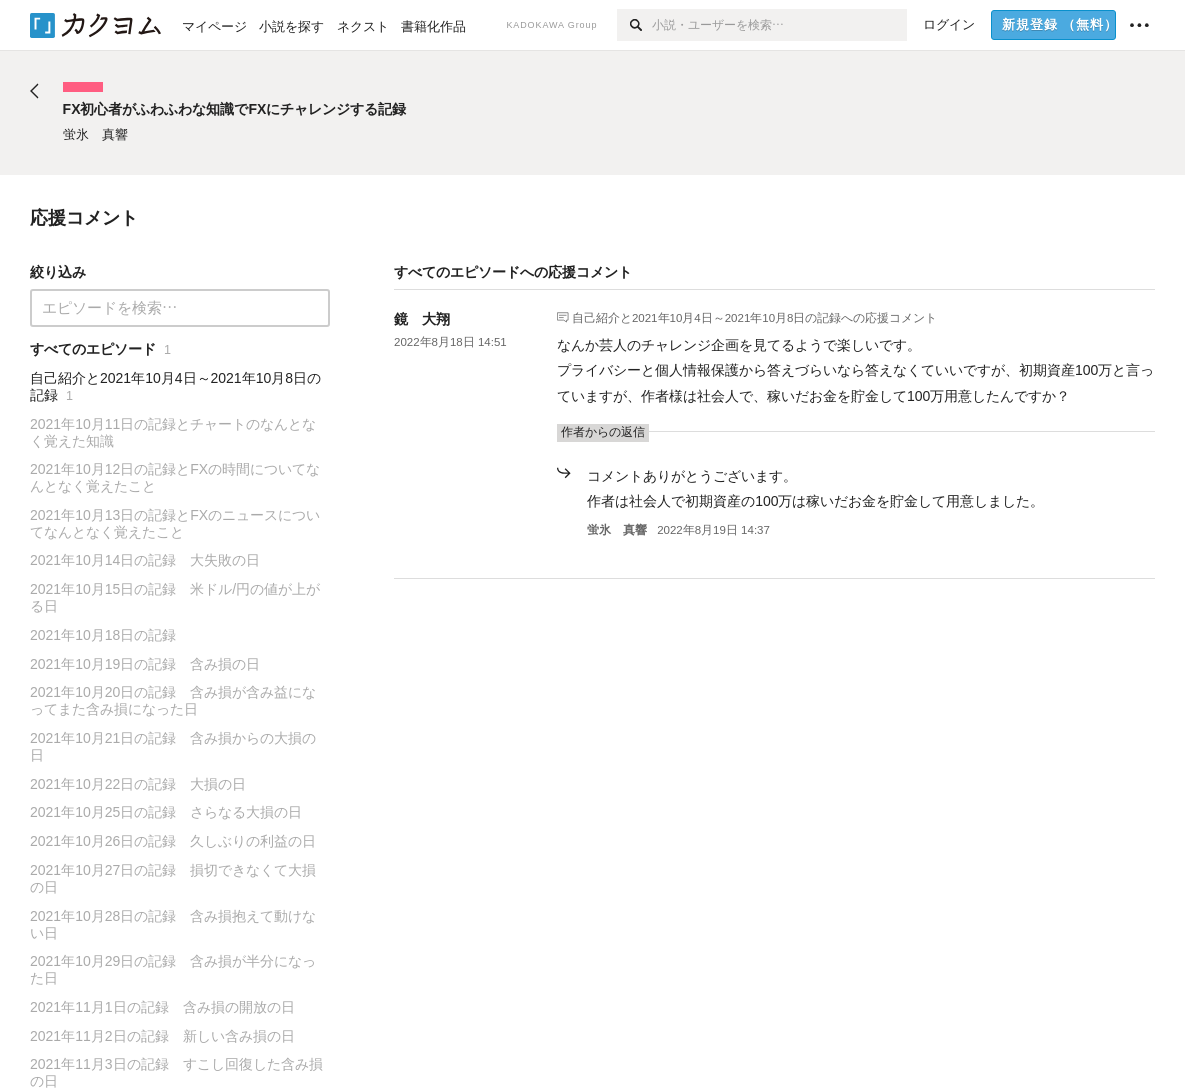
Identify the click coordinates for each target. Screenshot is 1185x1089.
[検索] (634, 25)
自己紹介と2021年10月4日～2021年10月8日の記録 (707, 317)
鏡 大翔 (422, 319)
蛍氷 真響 (617, 530)
